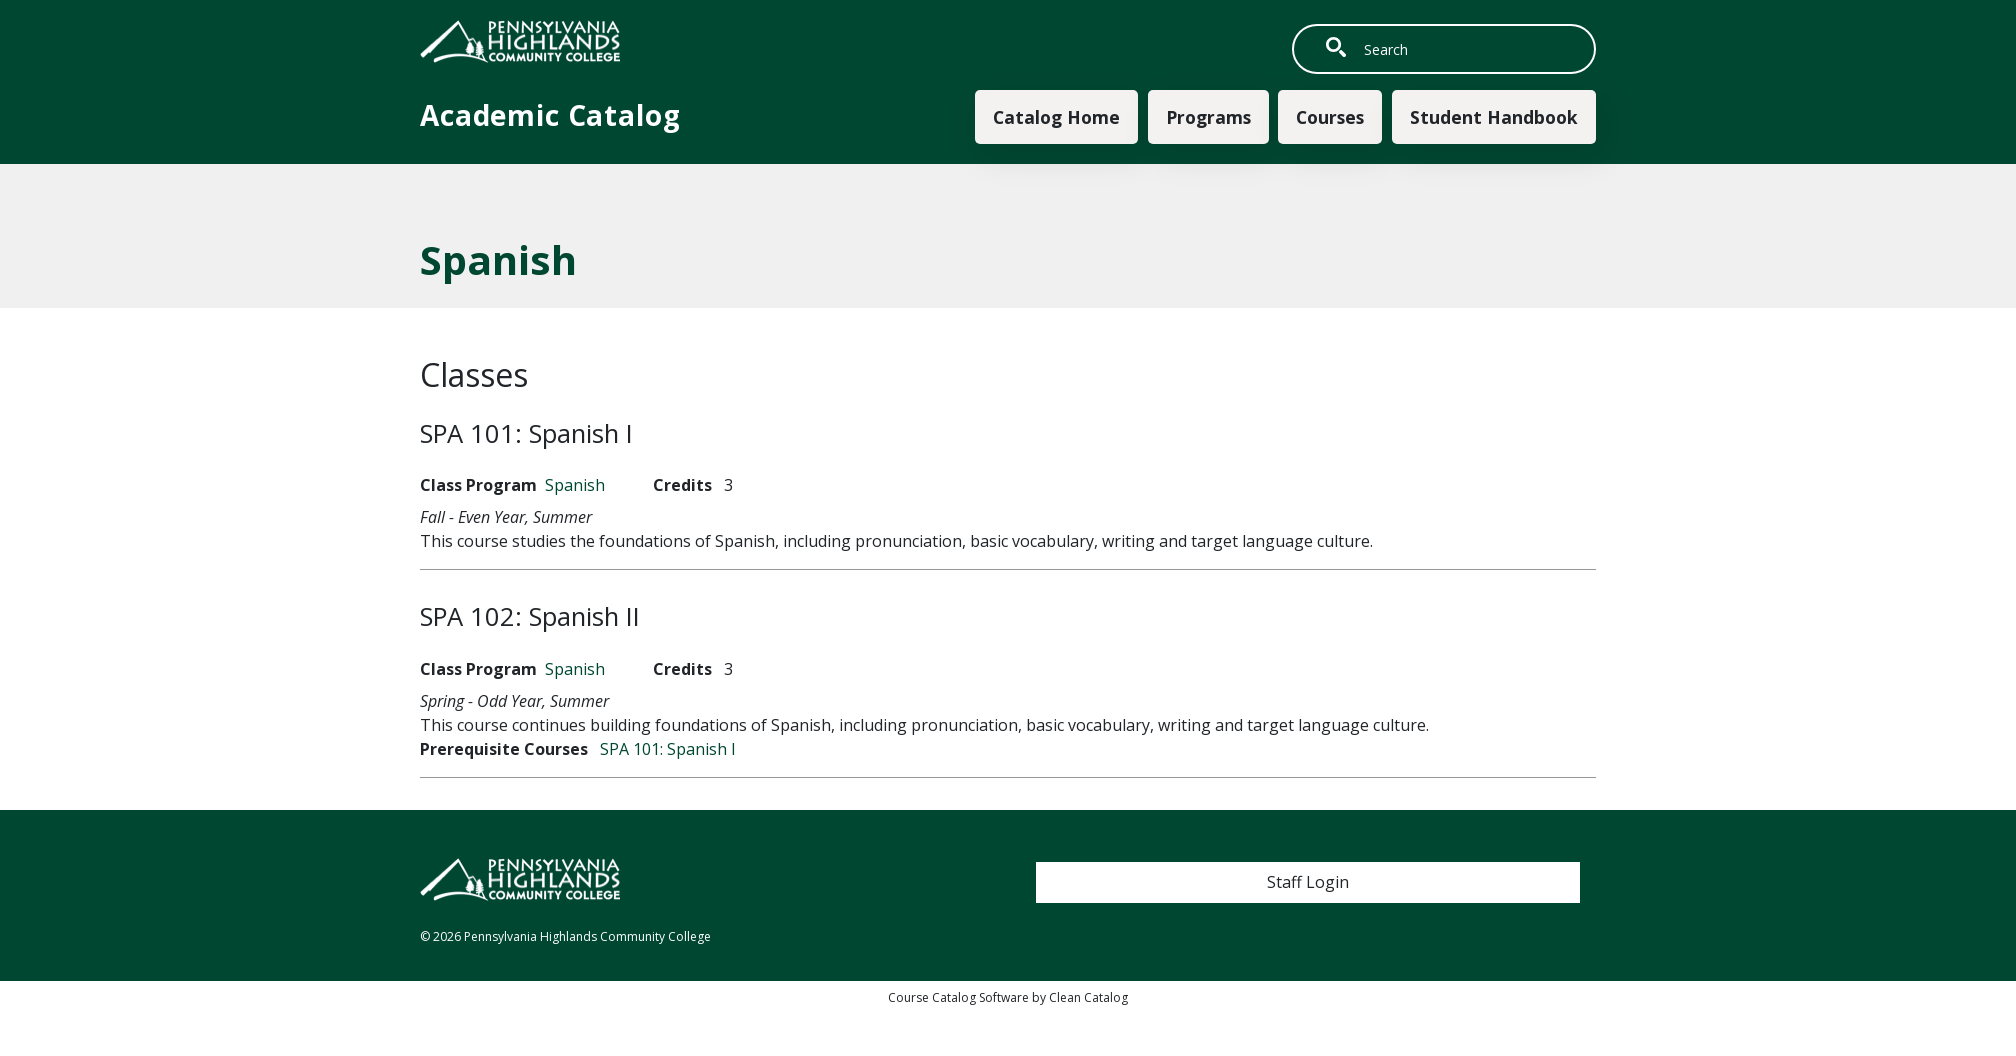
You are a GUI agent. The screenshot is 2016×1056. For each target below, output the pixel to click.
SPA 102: (530, 616)
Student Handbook (1494, 117)
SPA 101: (526, 433)
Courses (1330, 117)
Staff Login (1308, 882)
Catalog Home (1056, 117)
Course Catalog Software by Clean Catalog (1008, 997)
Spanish (575, 485)
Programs (1208, 117)
